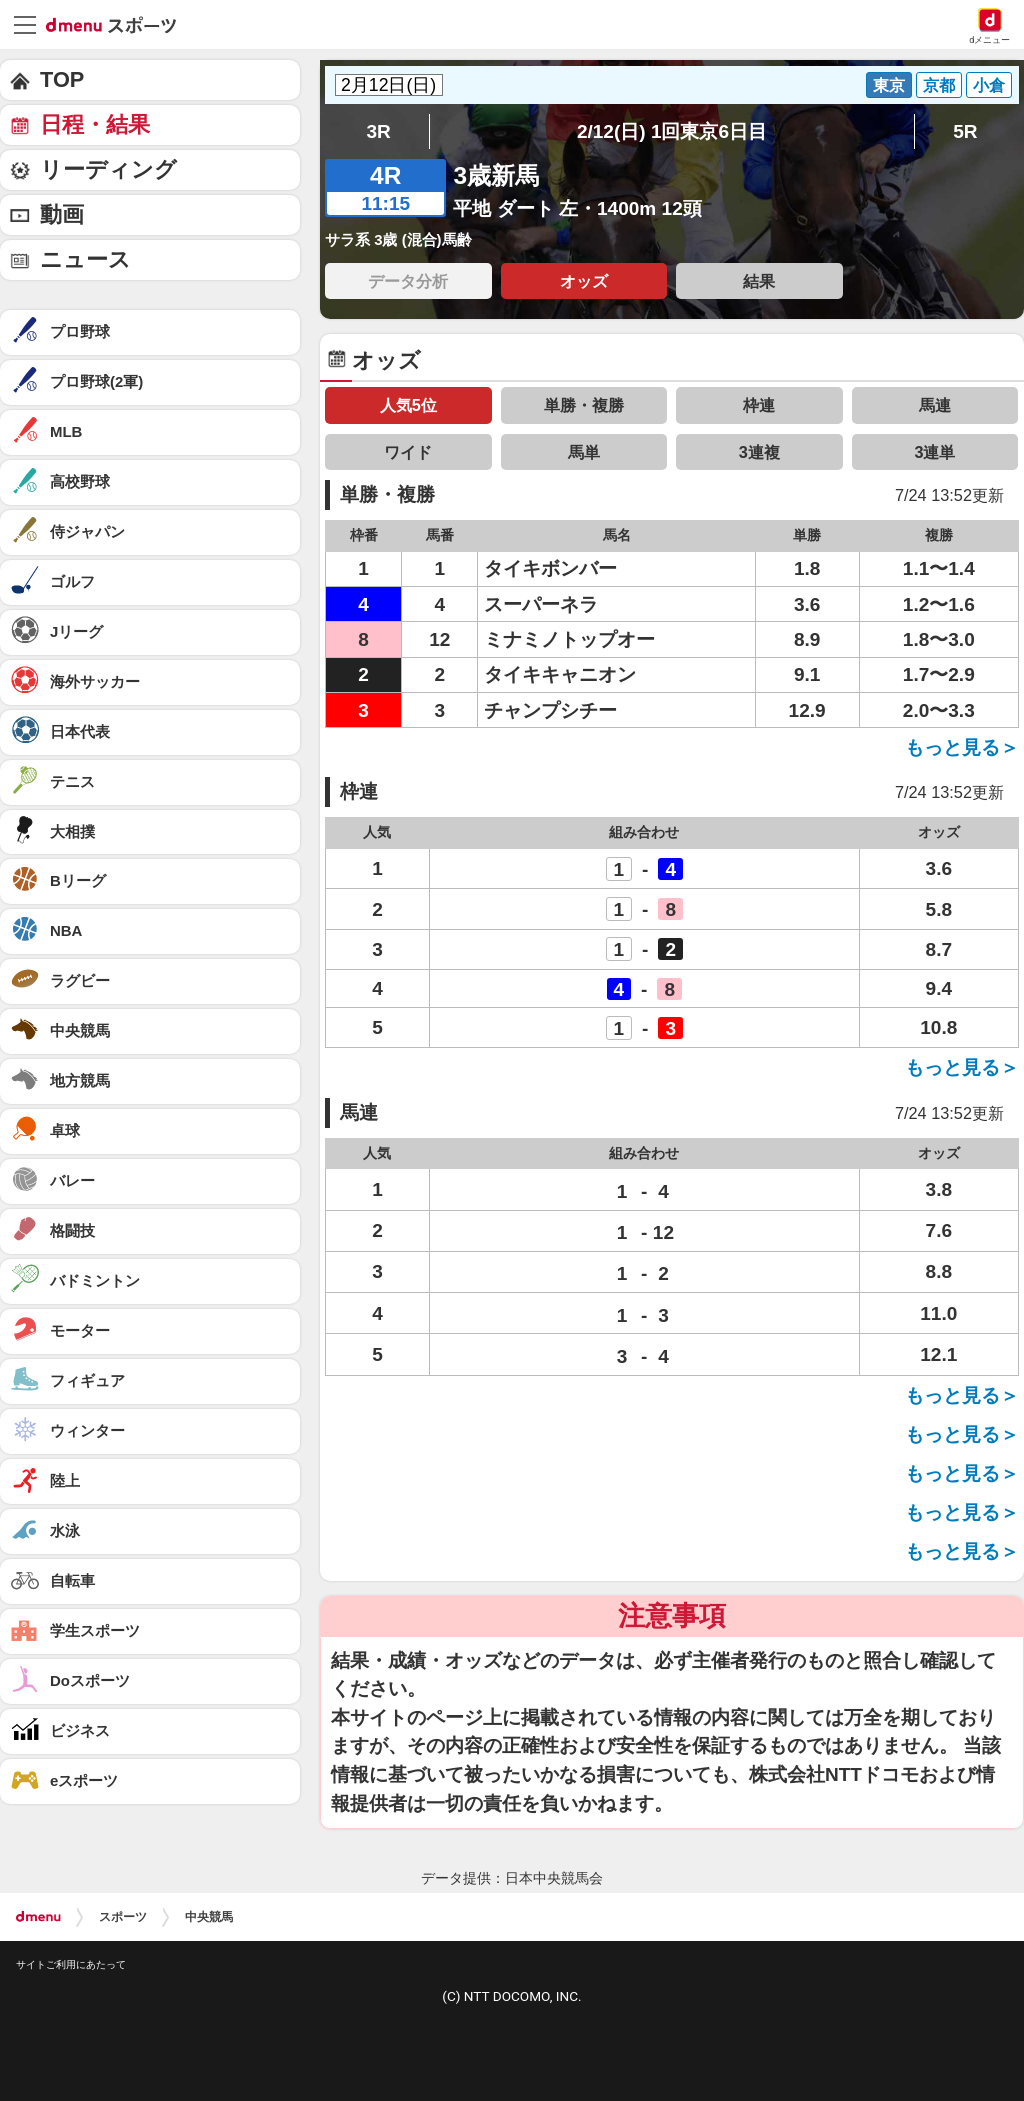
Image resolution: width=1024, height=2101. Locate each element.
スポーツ (123, 1917)
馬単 (584, 452)
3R (378, 131)
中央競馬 (209, 1917)
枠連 (759, 405)
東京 (889, 85)
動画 (62, 214)
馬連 (935, 405)
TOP (62, 79)
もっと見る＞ (962, 747)
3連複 (759, 452)
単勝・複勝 (584, 405)
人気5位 (408, 405)
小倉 (989, 85)
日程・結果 (95, 124)
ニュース (85, 259)
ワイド (408, 452)
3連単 (934, 452)
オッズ (584, 281)
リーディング (108, 169)
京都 (939, 85)
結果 (759, 281)
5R (965, 131)
